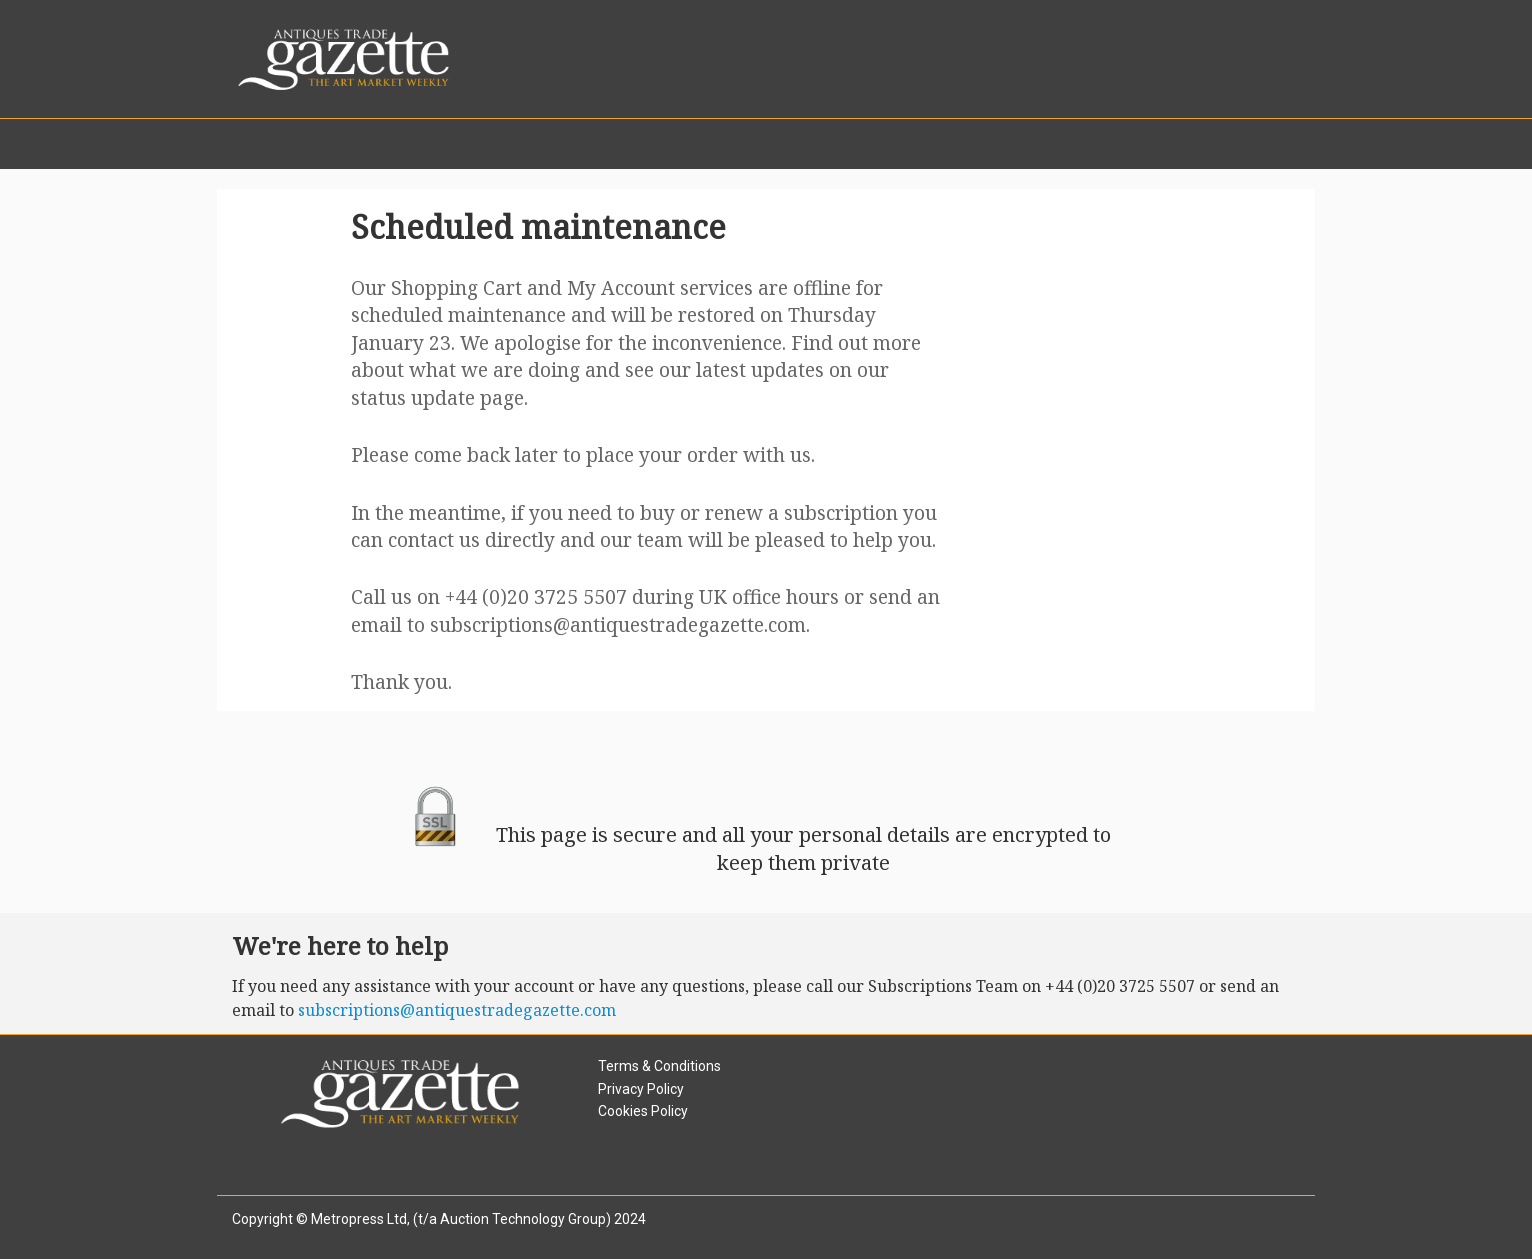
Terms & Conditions (659, 1066)
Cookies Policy (643, 1111)
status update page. (439, 397)
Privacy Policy (641, 1089)
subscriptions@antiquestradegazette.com (618, 624)
